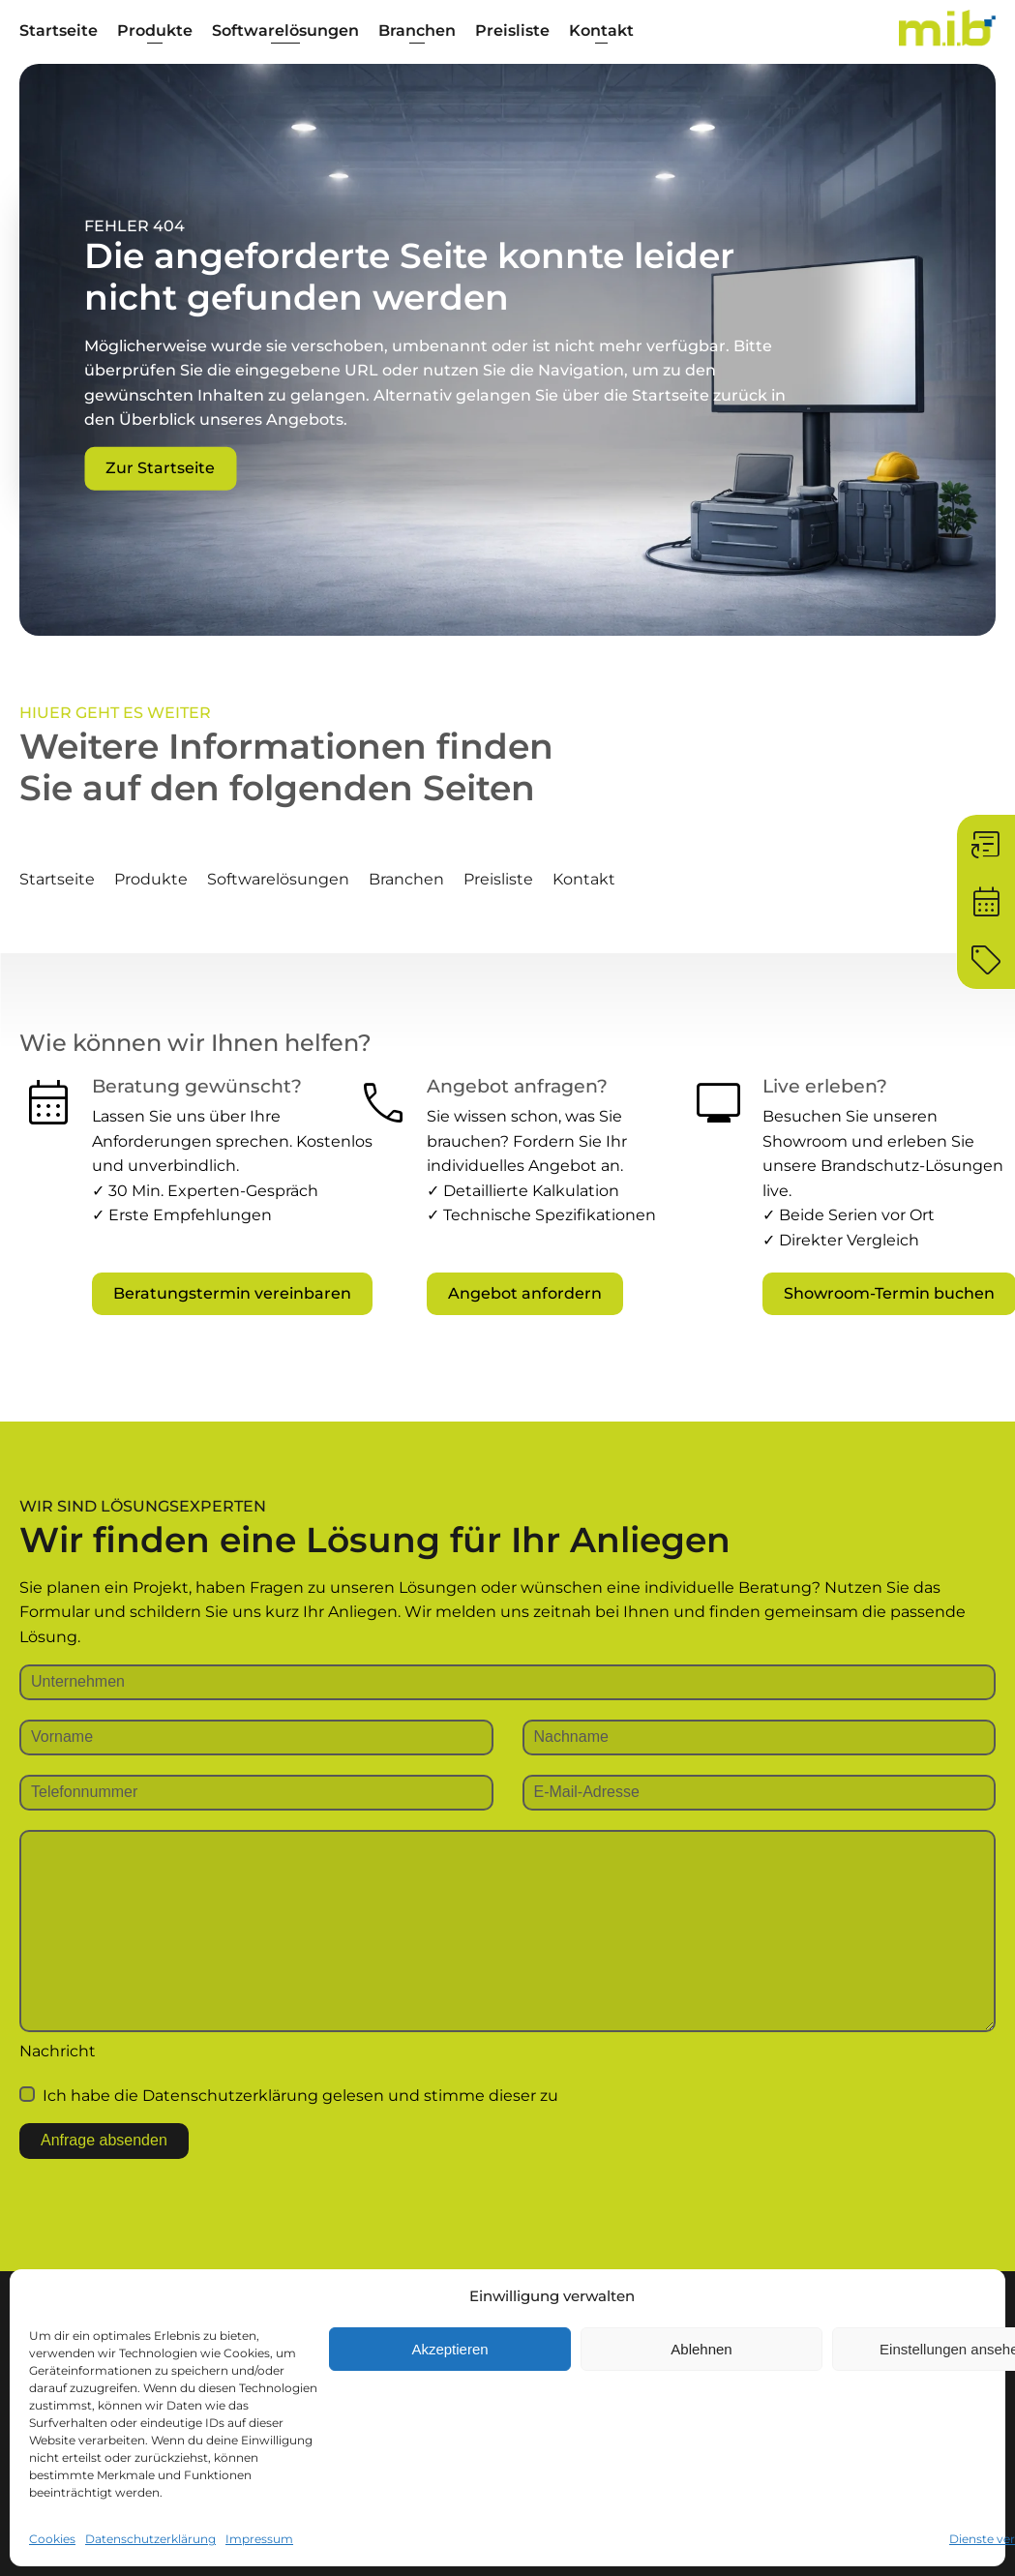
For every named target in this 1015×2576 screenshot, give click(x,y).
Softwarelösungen (285, 30)
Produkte (155, 30)
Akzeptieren (449, 2349)
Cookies (52, 2538)
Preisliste (512, 30)
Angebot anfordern (525, 1293)
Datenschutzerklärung (150, 2538)
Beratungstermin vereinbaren (232, 1293)
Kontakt (601, 30)
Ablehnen (701, 2349)
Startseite (58, 30)
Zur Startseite (160, 468)
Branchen (417, 30)
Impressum (259, 2538)
